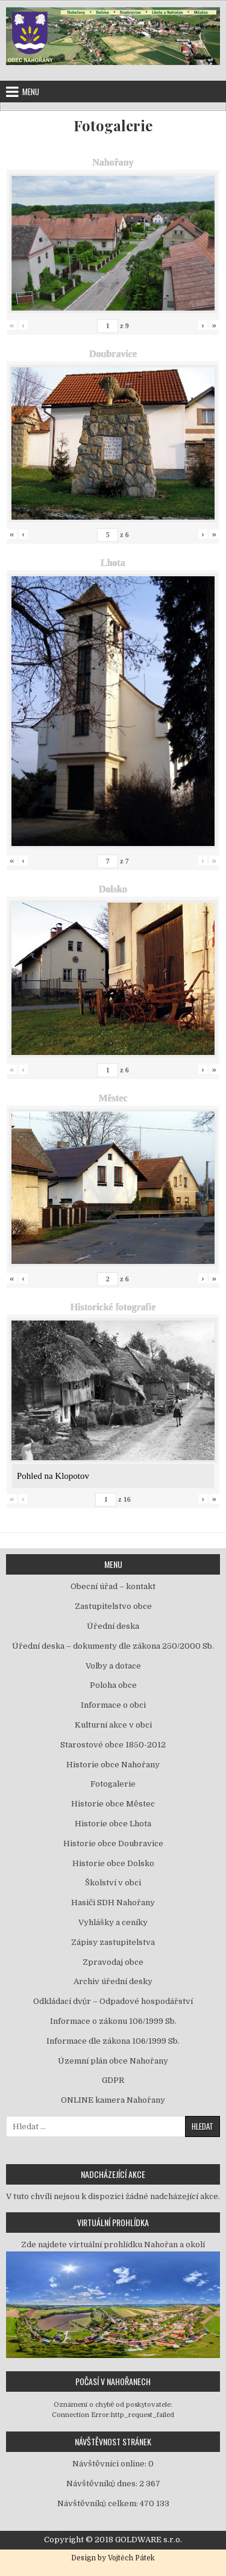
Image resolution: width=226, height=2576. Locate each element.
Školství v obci (113, 1882)
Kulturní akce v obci (113, 1724)
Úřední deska (113, 1626)
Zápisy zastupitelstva (113, 1942)
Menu (30, 92)
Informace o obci (113, 1705)
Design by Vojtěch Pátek (113, 2558)
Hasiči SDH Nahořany (113, 1902)
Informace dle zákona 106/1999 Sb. (113, 2041)
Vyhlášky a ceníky (113, 1922)
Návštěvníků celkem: (98, 2503)
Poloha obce (113, 1685)
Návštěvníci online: (110, 2463)
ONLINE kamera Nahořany (113, 2100)
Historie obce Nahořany (113, 1764)
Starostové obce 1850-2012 (113, 1744)
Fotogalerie (113, 125)
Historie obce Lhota (113, 1823)
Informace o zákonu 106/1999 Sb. (113, 2021)
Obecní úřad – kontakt (113, 1586)
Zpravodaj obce (113, 1962)
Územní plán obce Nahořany (113, 2060)
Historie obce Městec (113, 1803)
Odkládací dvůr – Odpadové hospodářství (113, 2001)
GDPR (113, 2080)
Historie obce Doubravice (113, 1843)
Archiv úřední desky (113, 1981)
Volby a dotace (113, 1665)
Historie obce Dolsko (113, 1863)
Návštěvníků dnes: (102, 2483)
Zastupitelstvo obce (113, 1606)
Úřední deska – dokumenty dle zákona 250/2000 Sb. (113, 1645)
